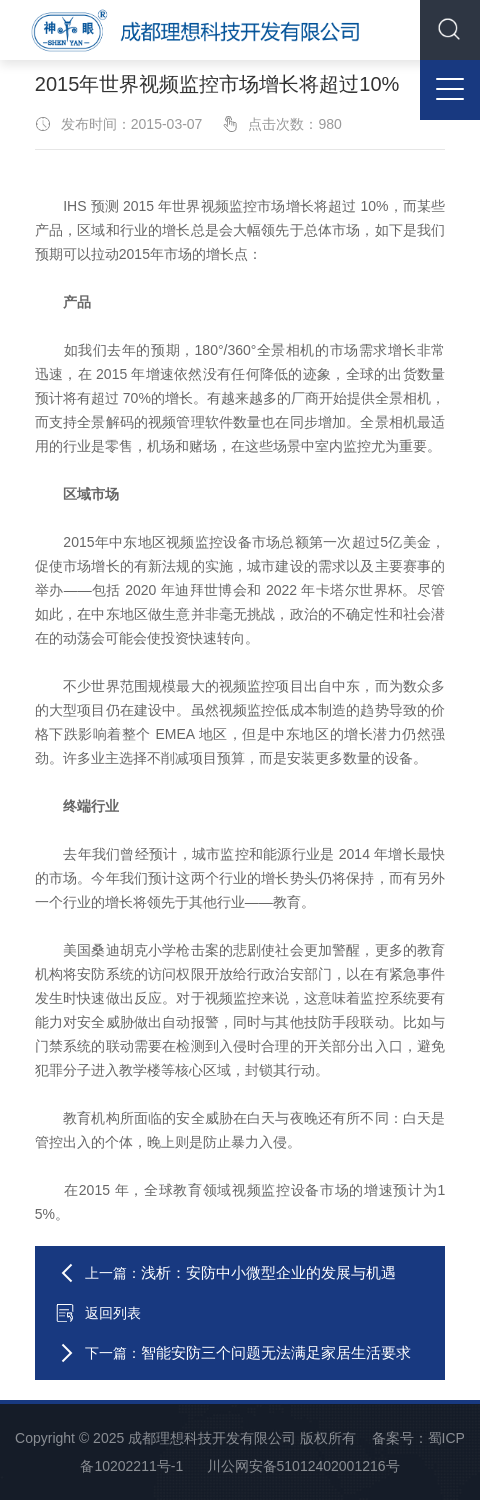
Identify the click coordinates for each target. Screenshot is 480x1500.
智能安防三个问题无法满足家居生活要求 (276, 1352)
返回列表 (98, 1313)
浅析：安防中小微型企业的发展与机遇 (268, 1272)
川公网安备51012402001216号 (303, 1466)
